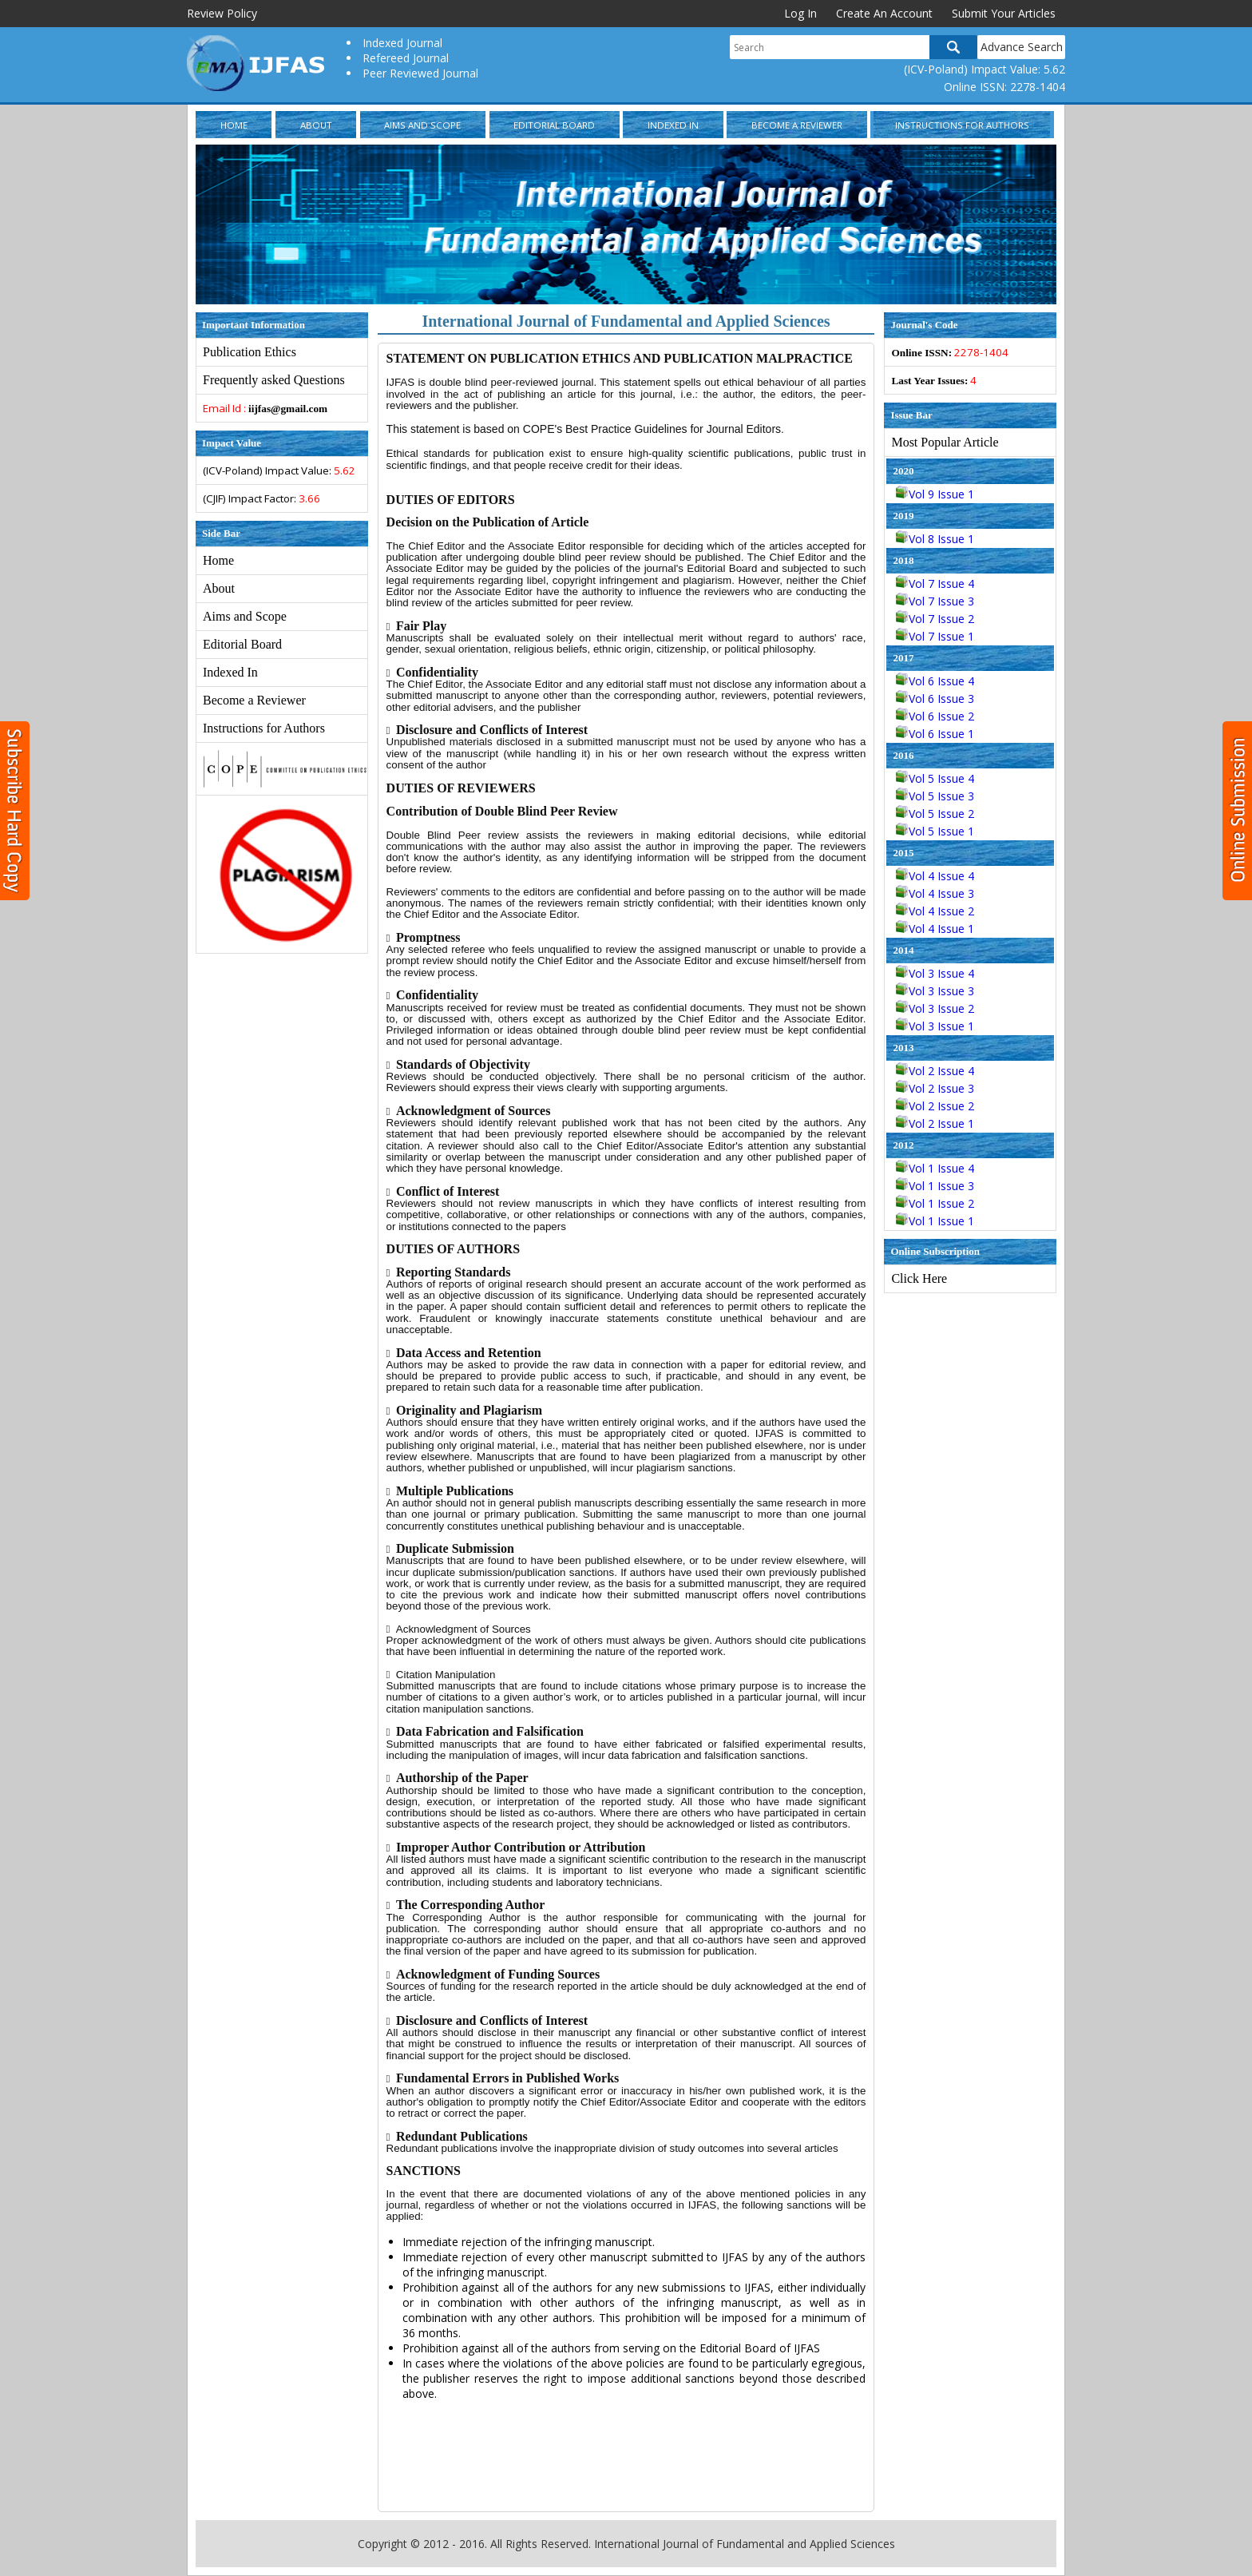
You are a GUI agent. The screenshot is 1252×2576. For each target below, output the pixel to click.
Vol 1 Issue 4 (935, 1168)
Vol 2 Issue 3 (935, 1088)
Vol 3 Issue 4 (935, 973)
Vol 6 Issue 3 (935, 698)
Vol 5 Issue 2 (935, 813)
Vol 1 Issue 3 (935, 1185)
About (316, 125)
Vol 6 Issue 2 (935, 716)
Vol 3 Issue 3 (935, 990)
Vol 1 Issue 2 (935, 1203)
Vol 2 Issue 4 (935, 1070)
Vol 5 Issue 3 (935, 796)
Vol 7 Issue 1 (935, 636)
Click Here (919, 1278)
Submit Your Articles (1004, 13)
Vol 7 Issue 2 (935, 618)
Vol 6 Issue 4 (935, 681)
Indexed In (673, 125)
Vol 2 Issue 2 (935, 1105)
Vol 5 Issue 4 (935, 778)
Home (234, 125)
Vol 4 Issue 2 (935, 911)
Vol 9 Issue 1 (935, 494)
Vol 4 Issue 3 (935, 893)
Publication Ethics (249, 352)
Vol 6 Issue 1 (935, 733)
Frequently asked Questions (274, 380)
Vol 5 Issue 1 (935, 831)
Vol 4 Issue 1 (935, 928)
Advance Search (1022, 46)
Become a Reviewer (796, 125)
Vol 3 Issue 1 (935, 1026)
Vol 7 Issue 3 (935, 601)
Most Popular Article (944, 442)
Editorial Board (554, 125)
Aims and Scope (422, 125)
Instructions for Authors (962, 125)
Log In (800, 13)
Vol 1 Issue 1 (935, 1220)
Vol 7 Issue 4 (935, 583)
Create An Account (884, 13)
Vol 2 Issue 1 (935, 1123)
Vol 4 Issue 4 (935, 875)
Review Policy (222, 13)
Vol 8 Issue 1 (935, 538)
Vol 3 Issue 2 (935, 1008)
